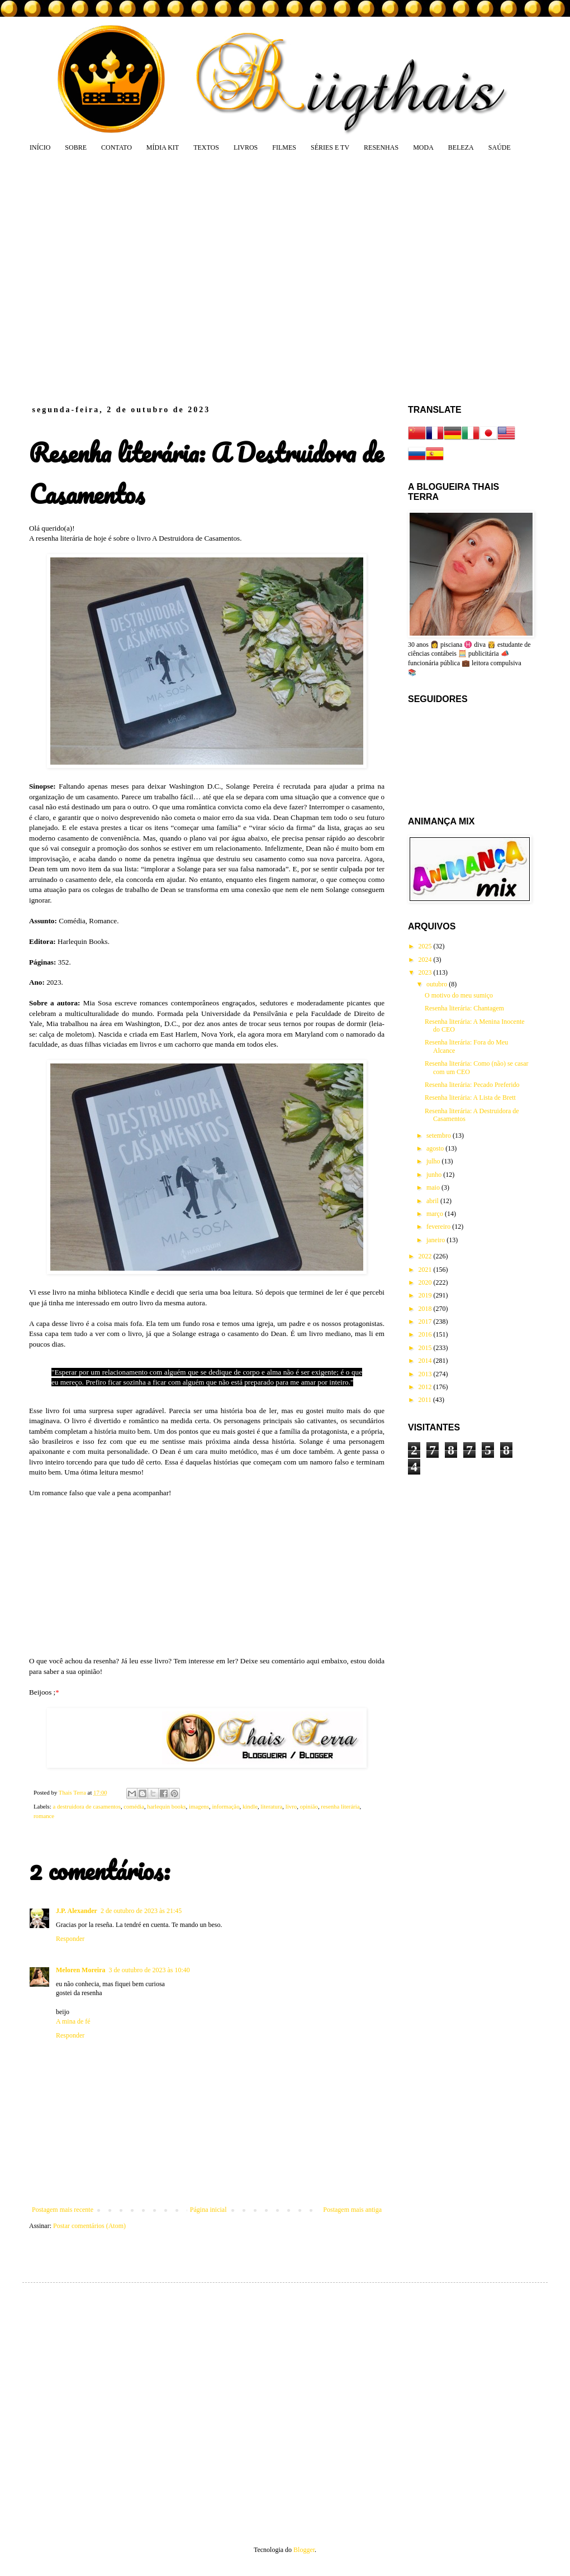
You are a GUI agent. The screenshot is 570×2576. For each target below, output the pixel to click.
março (435, 1214)
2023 (426, 972)
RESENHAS (381, 147)
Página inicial (208, 2210)
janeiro (436, 1240)
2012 (426, 1387)
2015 (426, 1348)
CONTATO (116, 147)
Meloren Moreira (81, 1970)
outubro (437, 984)
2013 (426, 1374)
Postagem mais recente (62, 2210)
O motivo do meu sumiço (459, 995)
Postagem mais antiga (352, 2210)
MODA (423, 147)
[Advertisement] (105, 278)
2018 (426, 1309)
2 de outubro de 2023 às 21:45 (141, 1911)
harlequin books (166, 1806)
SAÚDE (499, 147)
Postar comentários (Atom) (89, 2226)
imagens (199, 1806)
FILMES (284, 147)
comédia (134, 1806)
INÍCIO (40, 147)
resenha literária (340, 1806)
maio (433, 1187)
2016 (426, 1334)
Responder (70, 1939)
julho (434, 1161)
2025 (426, 946)
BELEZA (461, 147)
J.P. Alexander (76, 1911)
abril (433, 1201)
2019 (426, 1295)
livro (291, 1806)
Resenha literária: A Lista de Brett (470, 1097)
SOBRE (76, 147)
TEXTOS (206, 147)
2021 (426, 1269)
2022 (426, 1256)
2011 (426, 1400)
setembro (439, 1135)
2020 (426, 1282)
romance (44, 1815)
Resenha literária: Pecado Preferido (472, 1085)
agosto (435, 1148)
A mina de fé (73, 2021)
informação (225, 1806)
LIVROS (246, 147)
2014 (426, 1361)
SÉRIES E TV (330, 147)
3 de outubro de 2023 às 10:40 (149, 1970)
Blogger (304, 2550)
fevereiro (439, 1226)
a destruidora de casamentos (86, 1806)
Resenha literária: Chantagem (464, 1008)
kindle (250, 1806)
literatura (271, 1806)
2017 (426, 1321)
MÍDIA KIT (162, 147)
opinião (309, 1806)
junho (434, 1175)
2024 (426, 959)
